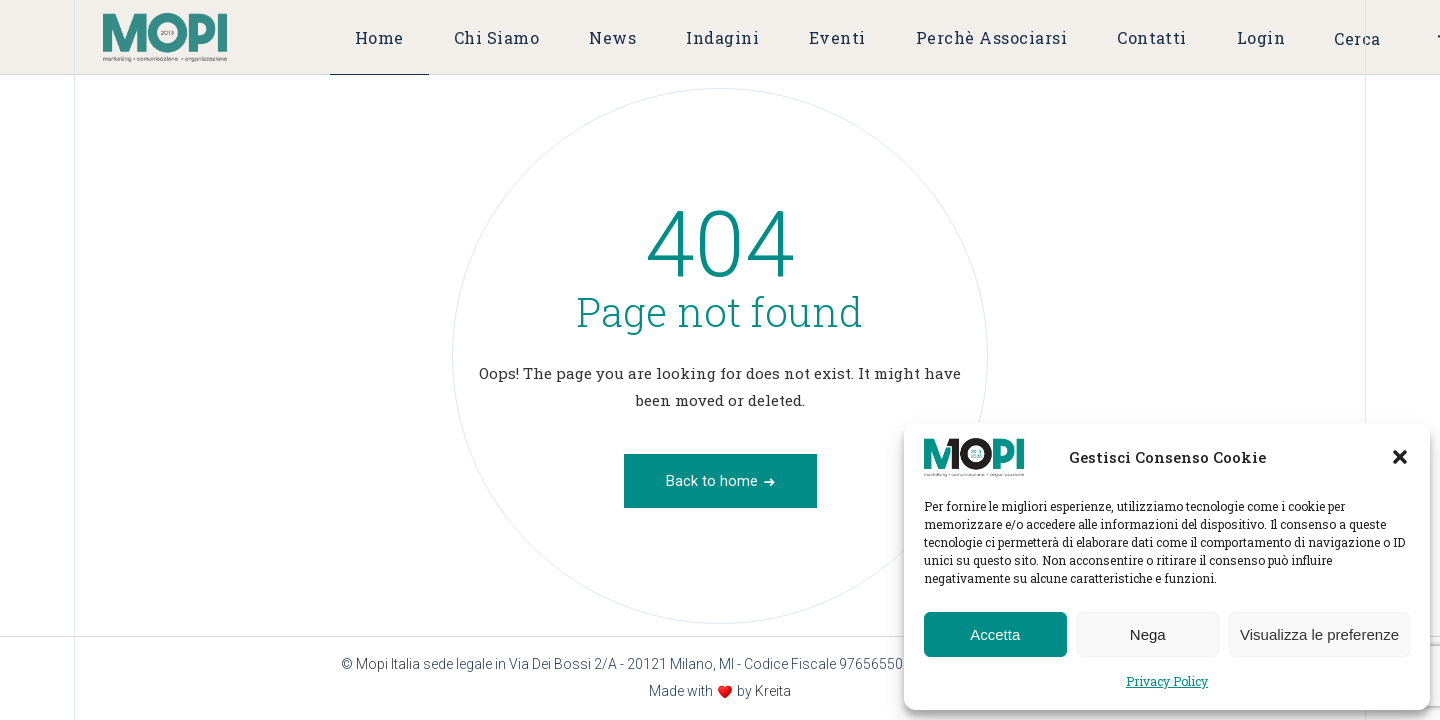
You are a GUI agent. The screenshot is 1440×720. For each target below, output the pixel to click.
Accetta (995, 634)
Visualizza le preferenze (1319, 634)
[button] (1400, 457)
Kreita (773, 691)
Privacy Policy (1167, 681)
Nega (1148, 634)
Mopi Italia (388, 664)
